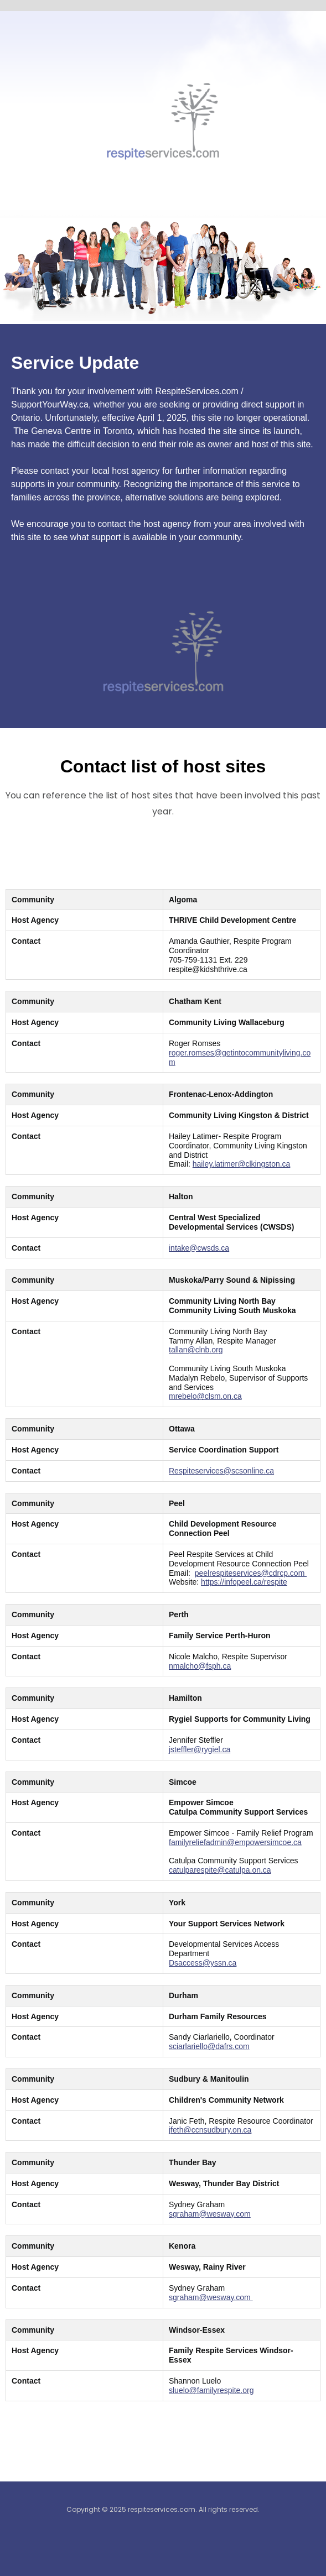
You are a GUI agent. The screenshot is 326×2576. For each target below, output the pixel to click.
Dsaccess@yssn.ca (202, 1962)
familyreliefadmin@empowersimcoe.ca (235, 1842)
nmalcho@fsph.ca (200, 1665)
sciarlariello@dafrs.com (209, 2046)
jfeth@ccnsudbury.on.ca (210, 2129)
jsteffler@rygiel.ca (199, 1749)
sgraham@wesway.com (210, 2213)
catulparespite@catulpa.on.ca (220, 1870)
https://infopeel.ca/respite (244, 1581)
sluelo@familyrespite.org (211, 2390)
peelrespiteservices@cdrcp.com (251, 1573)
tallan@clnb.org (196, 1349)
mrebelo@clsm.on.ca (205, 1396)
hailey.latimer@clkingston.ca (242, 1163)
